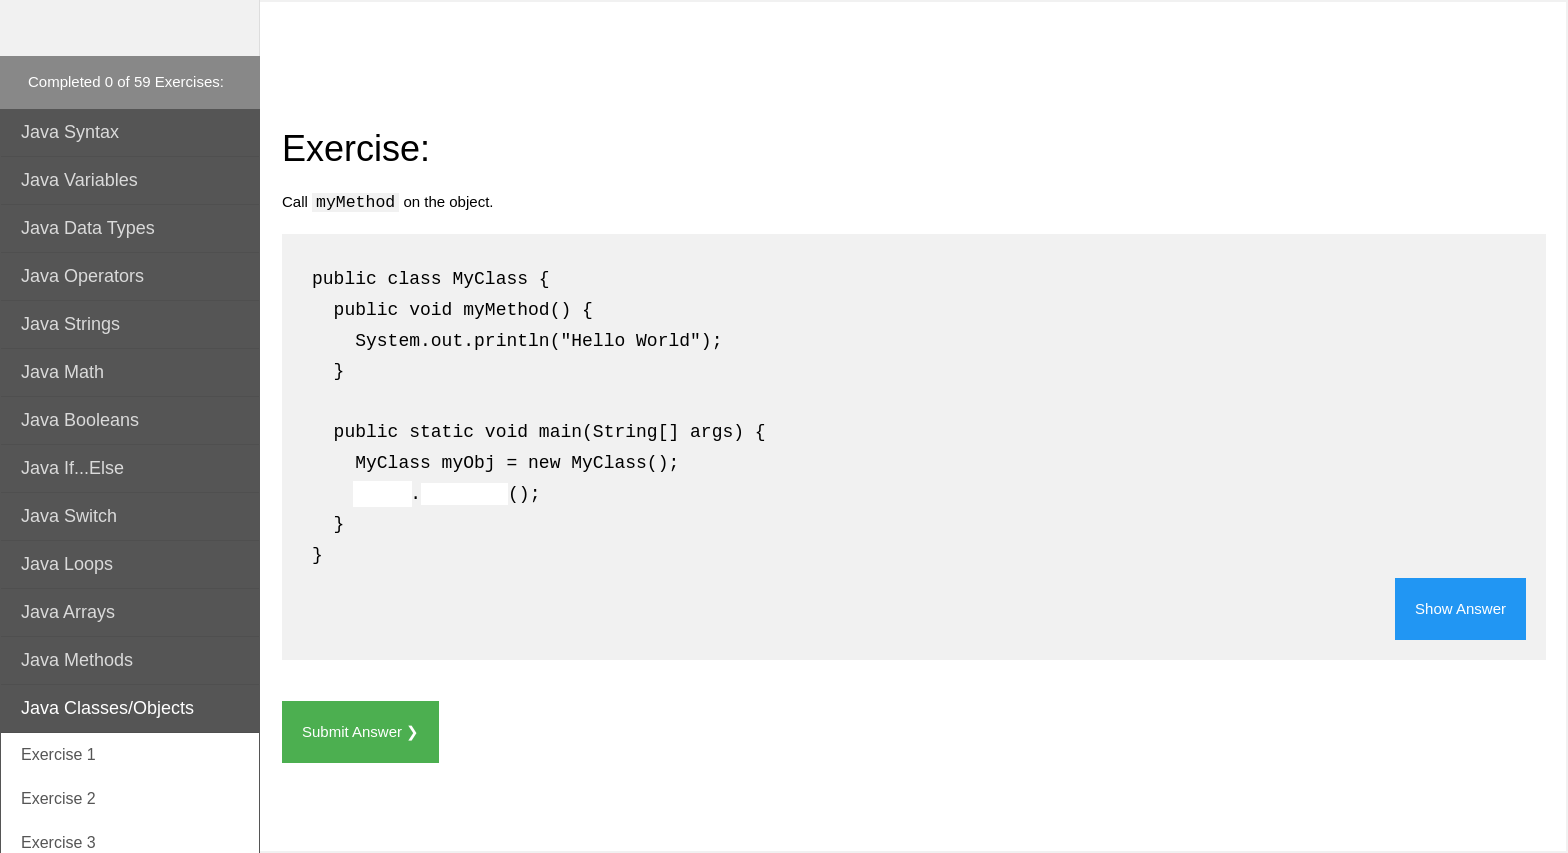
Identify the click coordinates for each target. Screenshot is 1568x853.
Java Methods (77, 660)
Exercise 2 (58, 798)
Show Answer (1460, 608)
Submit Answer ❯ (360, 731)
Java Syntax (70, 132)
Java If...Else (72, 468)
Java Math (62, 372)
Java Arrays (68, 612)
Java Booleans (80, 420)
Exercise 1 (58, 754)
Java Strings (70, 324)
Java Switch (69, 516)
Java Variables (79, 180)
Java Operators (82, 276)
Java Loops (67, 564)
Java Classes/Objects (107, 708)
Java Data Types (88, 228)
